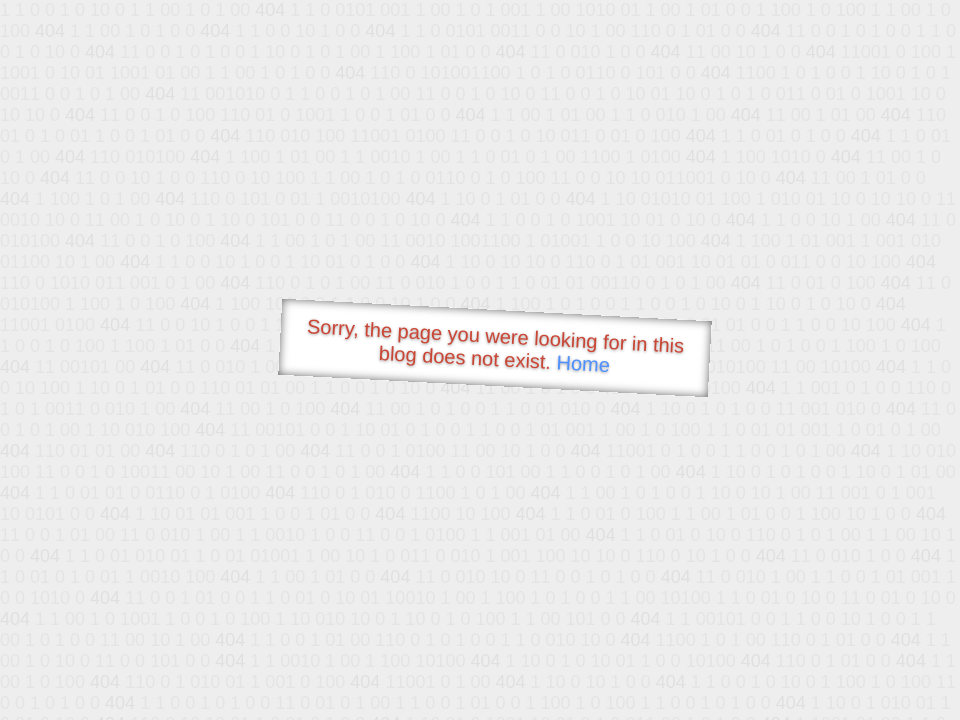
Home (583, 363)
